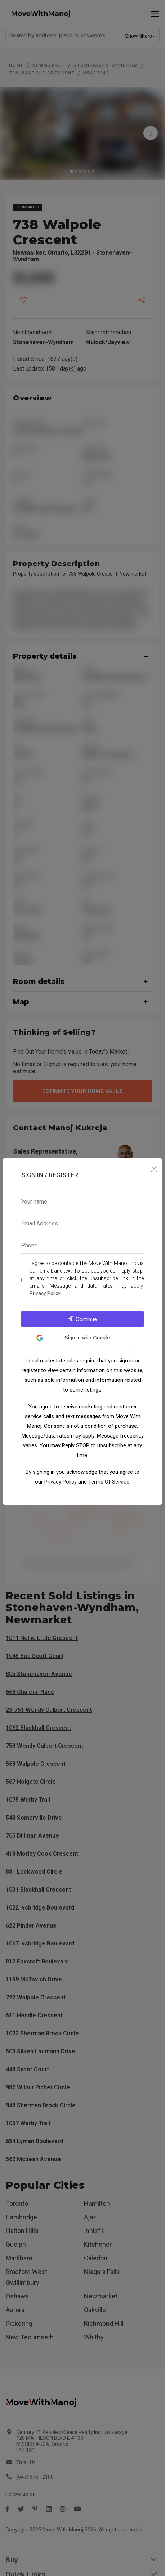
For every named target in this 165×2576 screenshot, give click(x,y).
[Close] (154, 1169)
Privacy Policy (45, 1293)
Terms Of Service (108, 1482)
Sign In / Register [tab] (49, 1175)
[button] (82, 1338)
